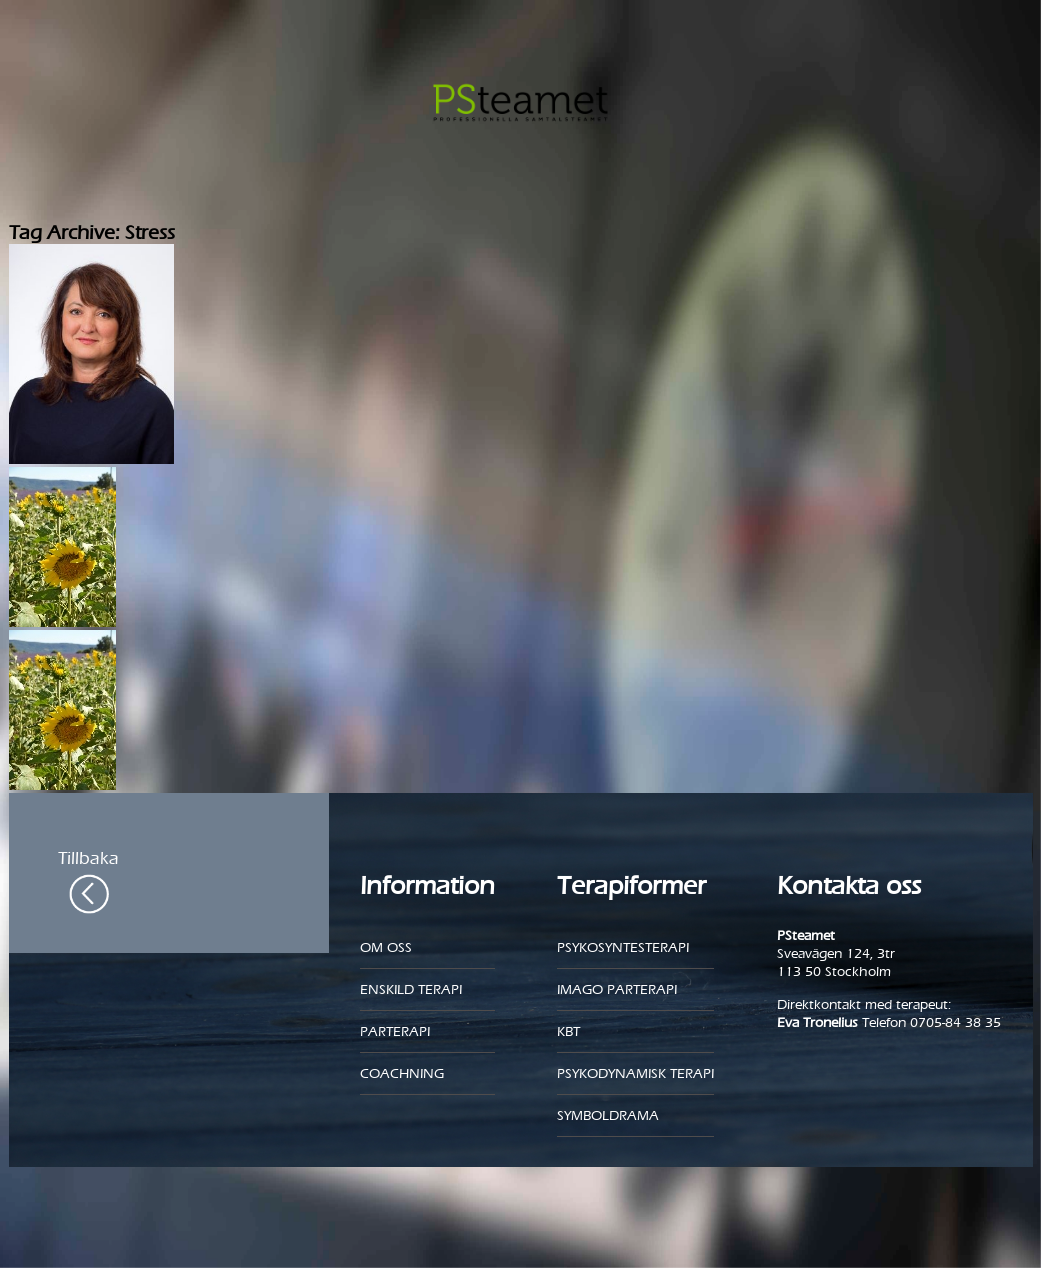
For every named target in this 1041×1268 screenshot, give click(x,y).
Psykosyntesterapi (623, 947)
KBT (568, 1031)
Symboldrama (608, 1115)
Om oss (386, 947)
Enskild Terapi (411, 989)
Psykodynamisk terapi (635, 1073)
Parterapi (395, 1031)
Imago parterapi (617, 989)
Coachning (402, 1073)
